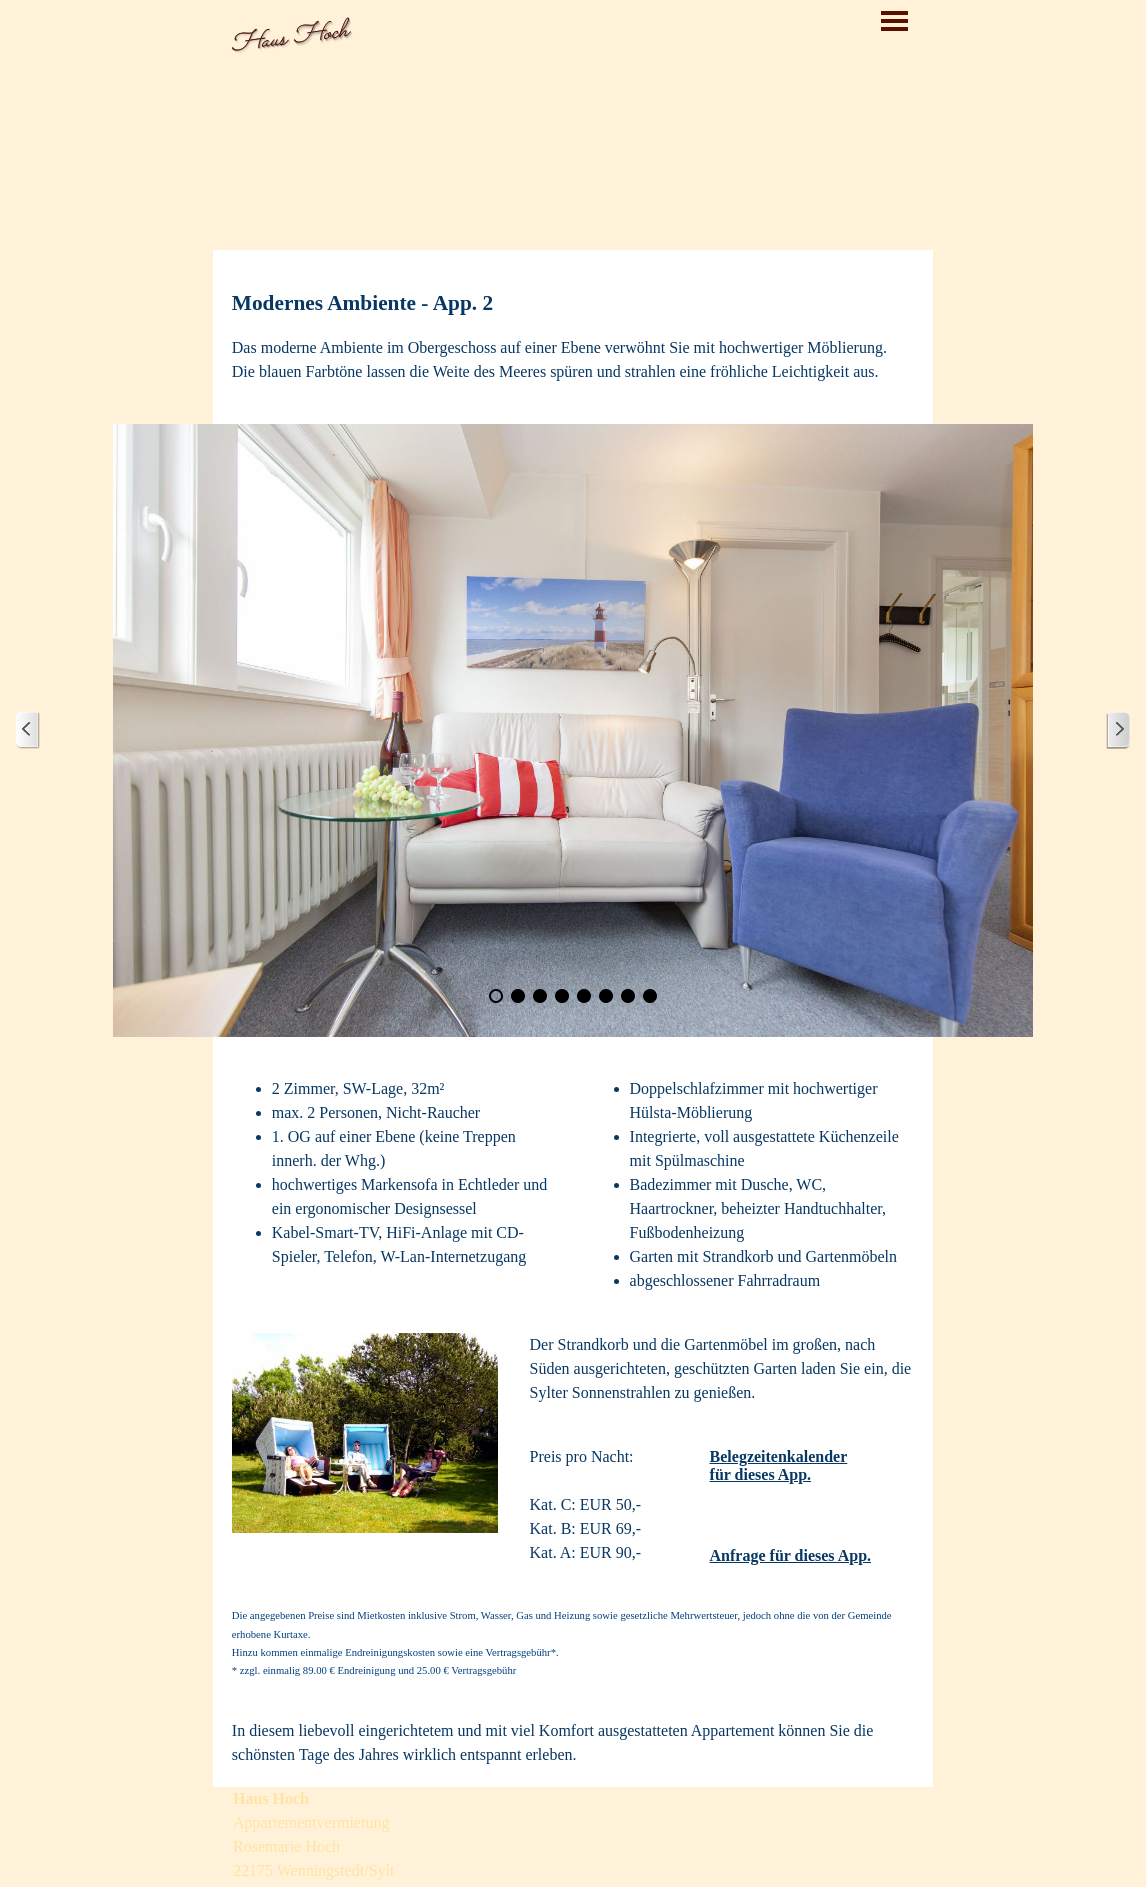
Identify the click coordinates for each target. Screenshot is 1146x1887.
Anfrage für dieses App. (791, 1555)
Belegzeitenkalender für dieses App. (779, 1465)
